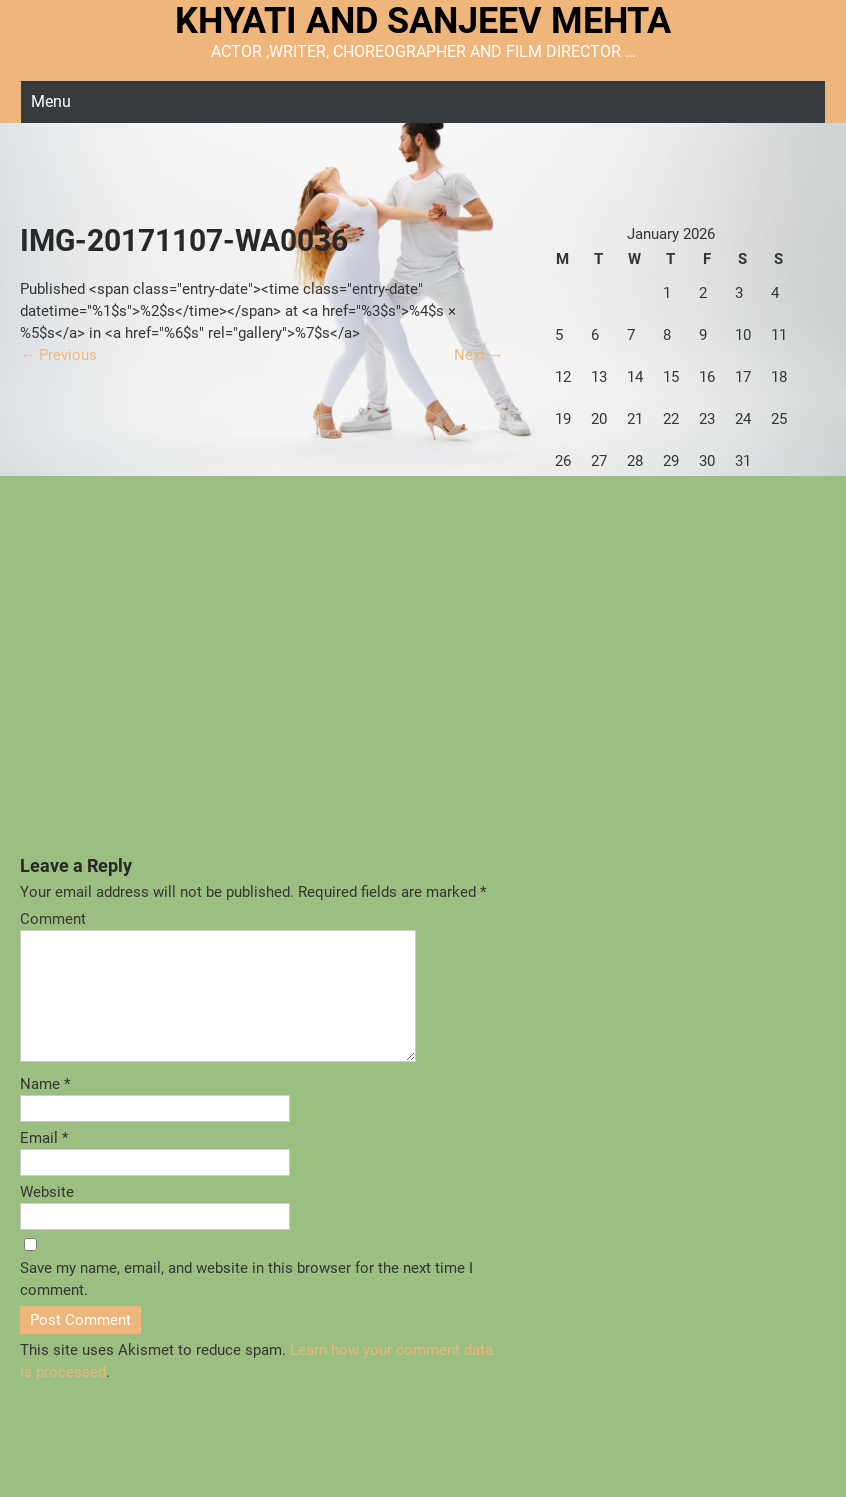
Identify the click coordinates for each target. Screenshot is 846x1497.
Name (45, 1108)
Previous (58, 355)
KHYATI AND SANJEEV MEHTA (423, 21)
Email (44, 1162)
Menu (51, 101)
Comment (53, 919)
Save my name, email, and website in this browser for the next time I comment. (246, 1303)
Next (479, 355)
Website (47, 1216)
